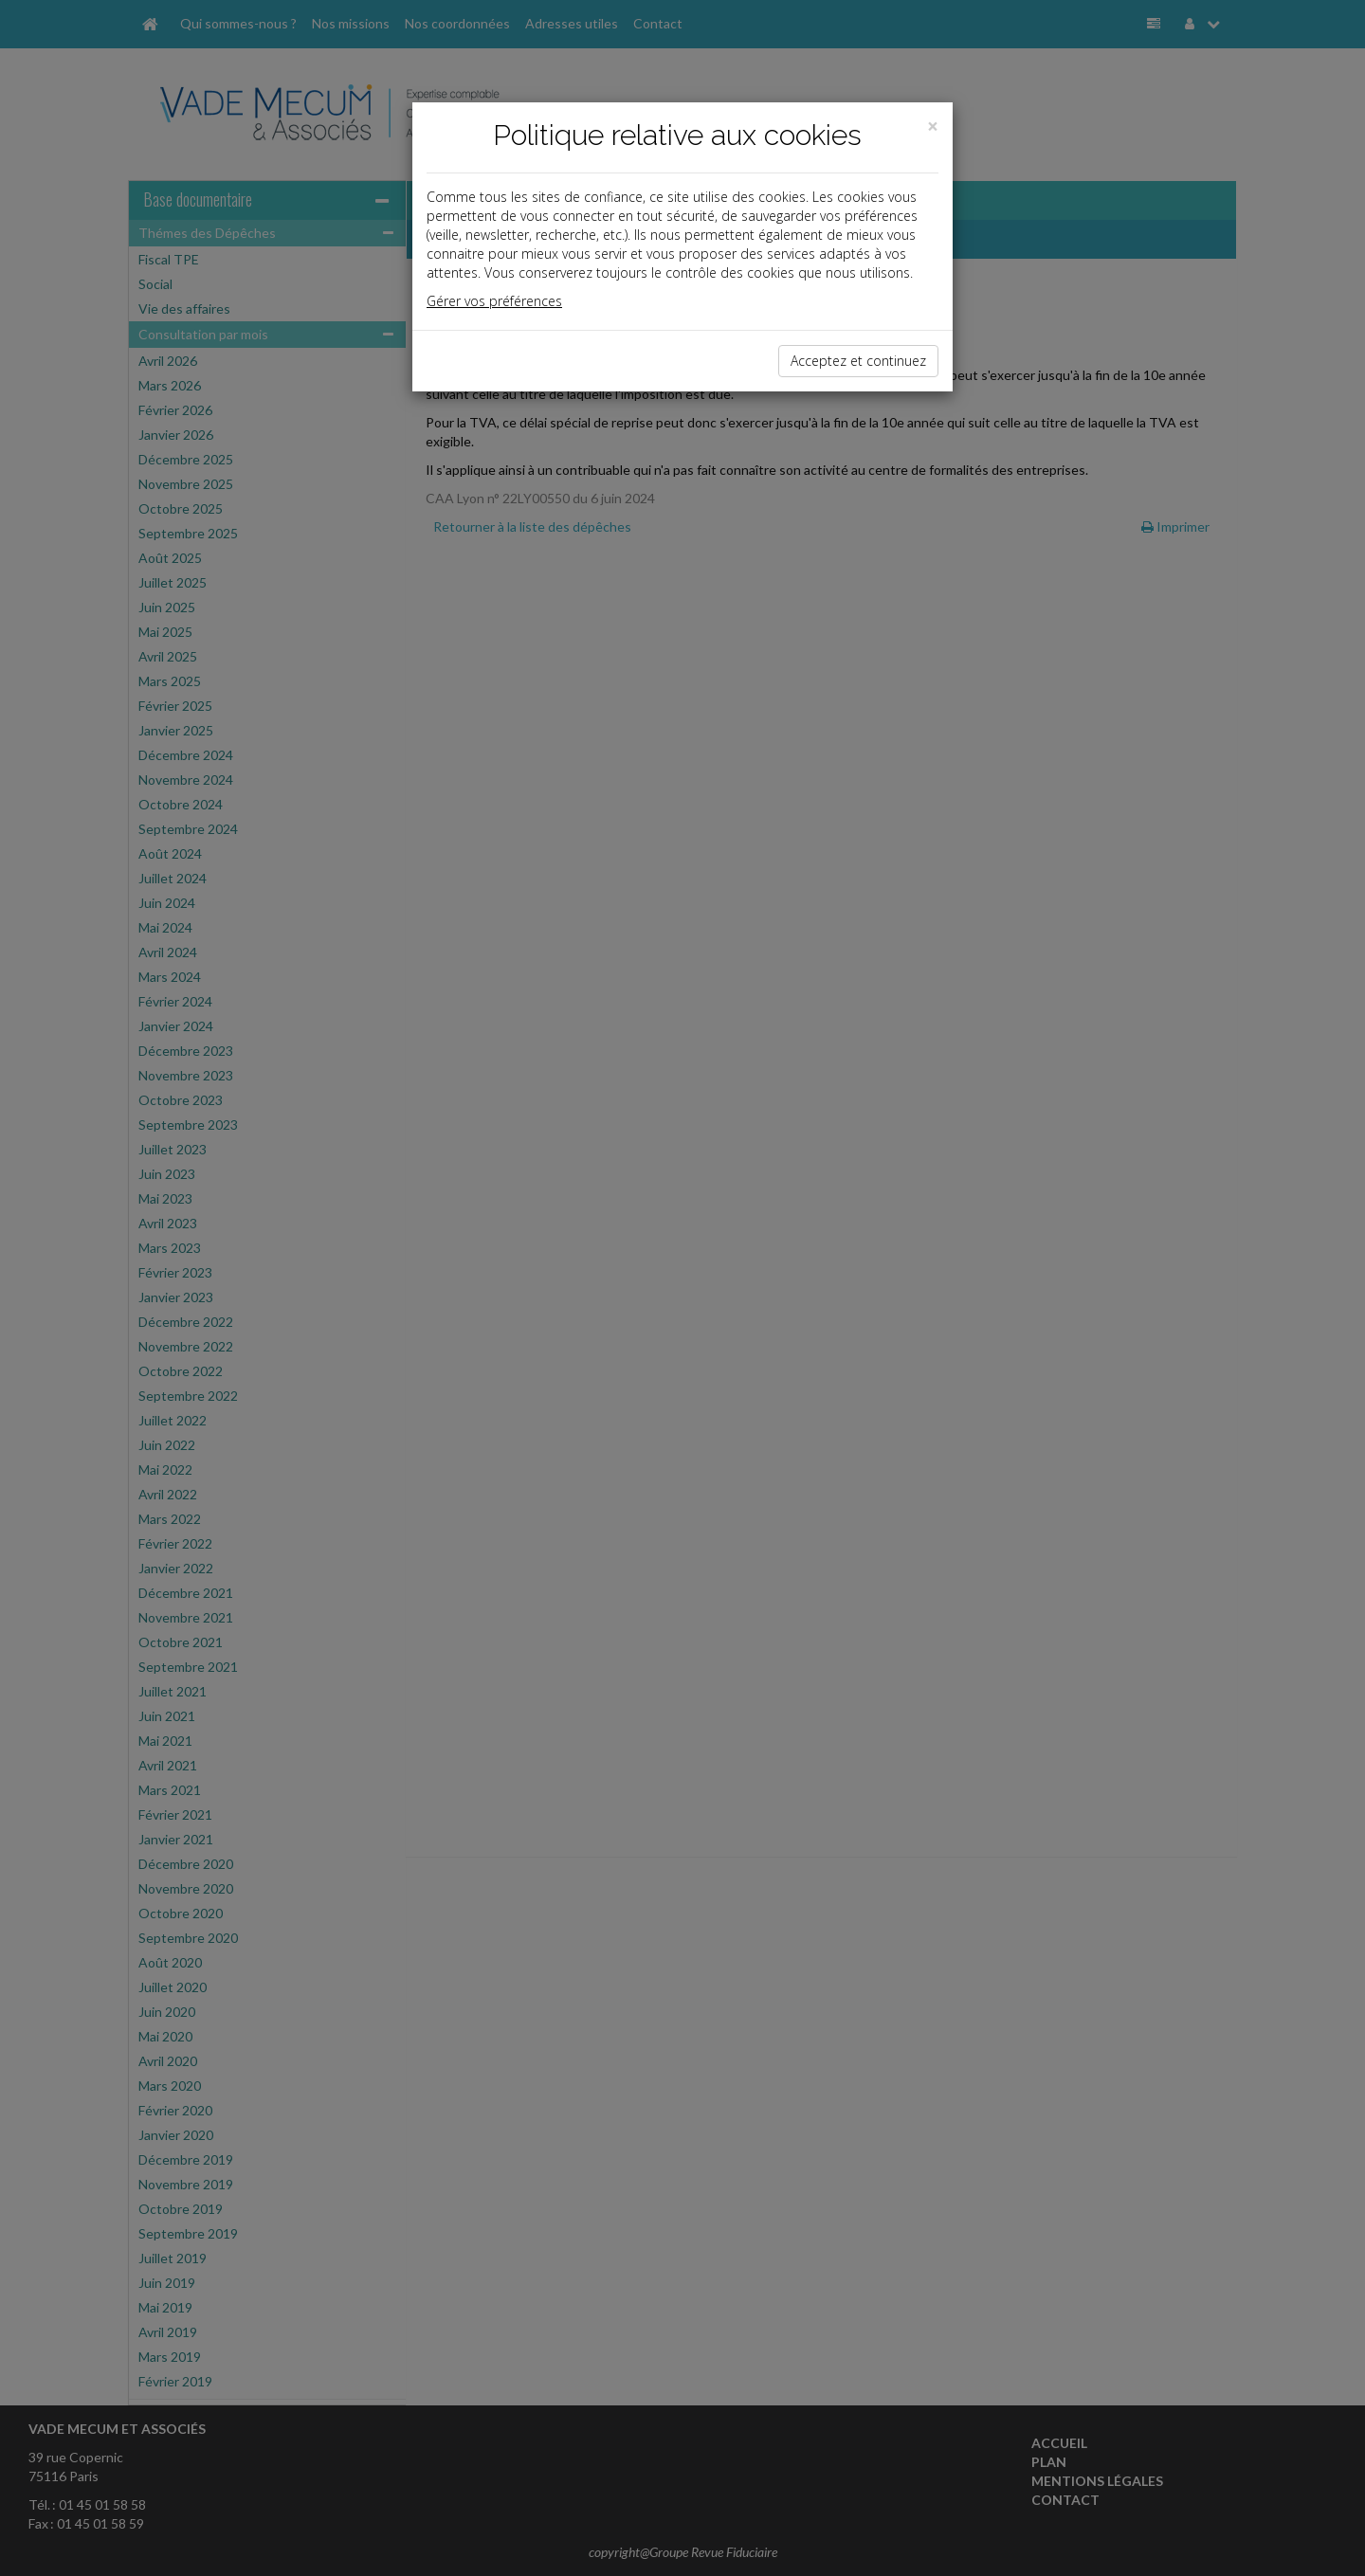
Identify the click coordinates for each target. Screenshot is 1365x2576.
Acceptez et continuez (858, 361)
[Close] (932, 126)
